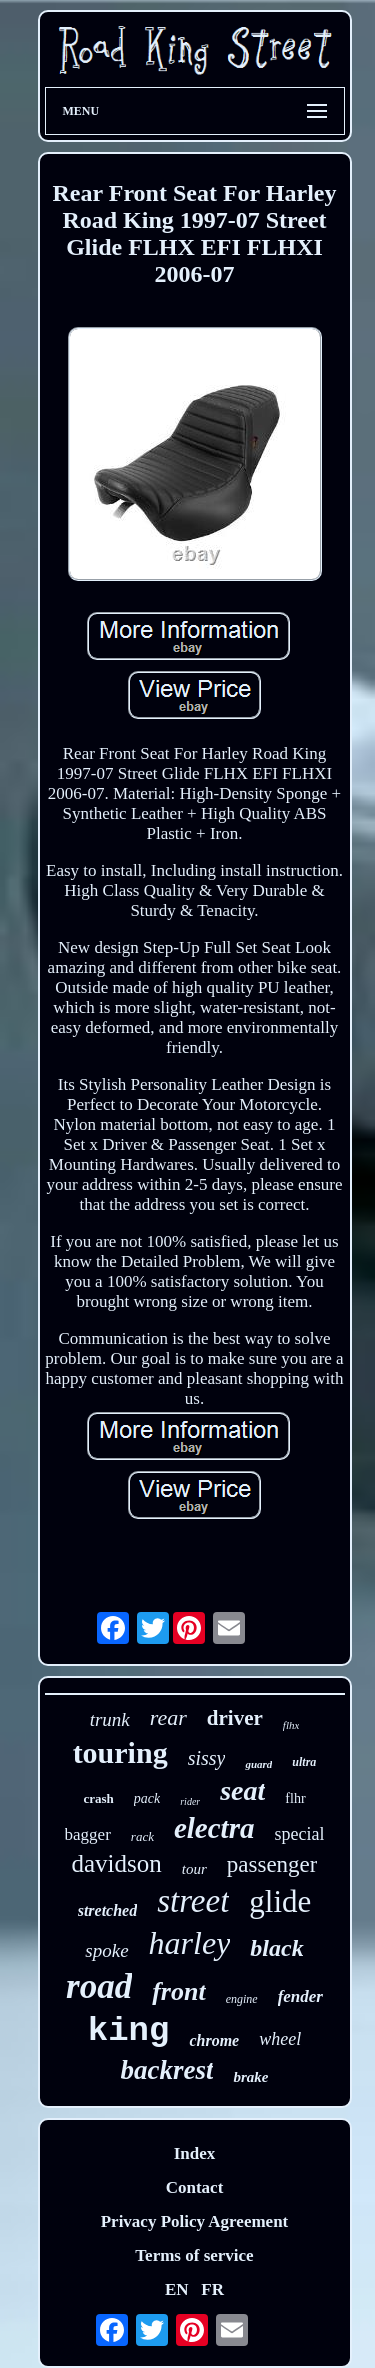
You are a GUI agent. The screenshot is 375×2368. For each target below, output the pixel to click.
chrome (214, 2040)
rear (168, 1717)
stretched (108, 1910)
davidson (117, 1863)
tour (194, 1869)
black (276, 1948)
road (99, 1986)
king (129, 2031)
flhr (295, 1798)
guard (258, 1764)
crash (98, 1798)
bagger (88, 1834)
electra (214, 1828)
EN (177, 2289)
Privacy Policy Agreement (195, 2221)
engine (242, 1999)
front (178, 1991)
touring (120, 1752)
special (299, 1834)
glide (280, 1901)
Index (195, 2153)
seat (242, 1790)
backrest (167, 2070)
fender (300, 1996)
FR (212, 2289)
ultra (304, 1762)
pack (147, 1798)
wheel (280, 2039)
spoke (106, 1950)
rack (142, 1836)
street (193, 1901)
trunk (110, 1719)
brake (250, 2077)
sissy (207, 1758)
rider (190, 1801)
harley (190, 1943)
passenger (272, 1864)
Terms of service (194, 2255)
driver (235, 1718)
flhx (291, 1725)
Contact (195, 2187)
